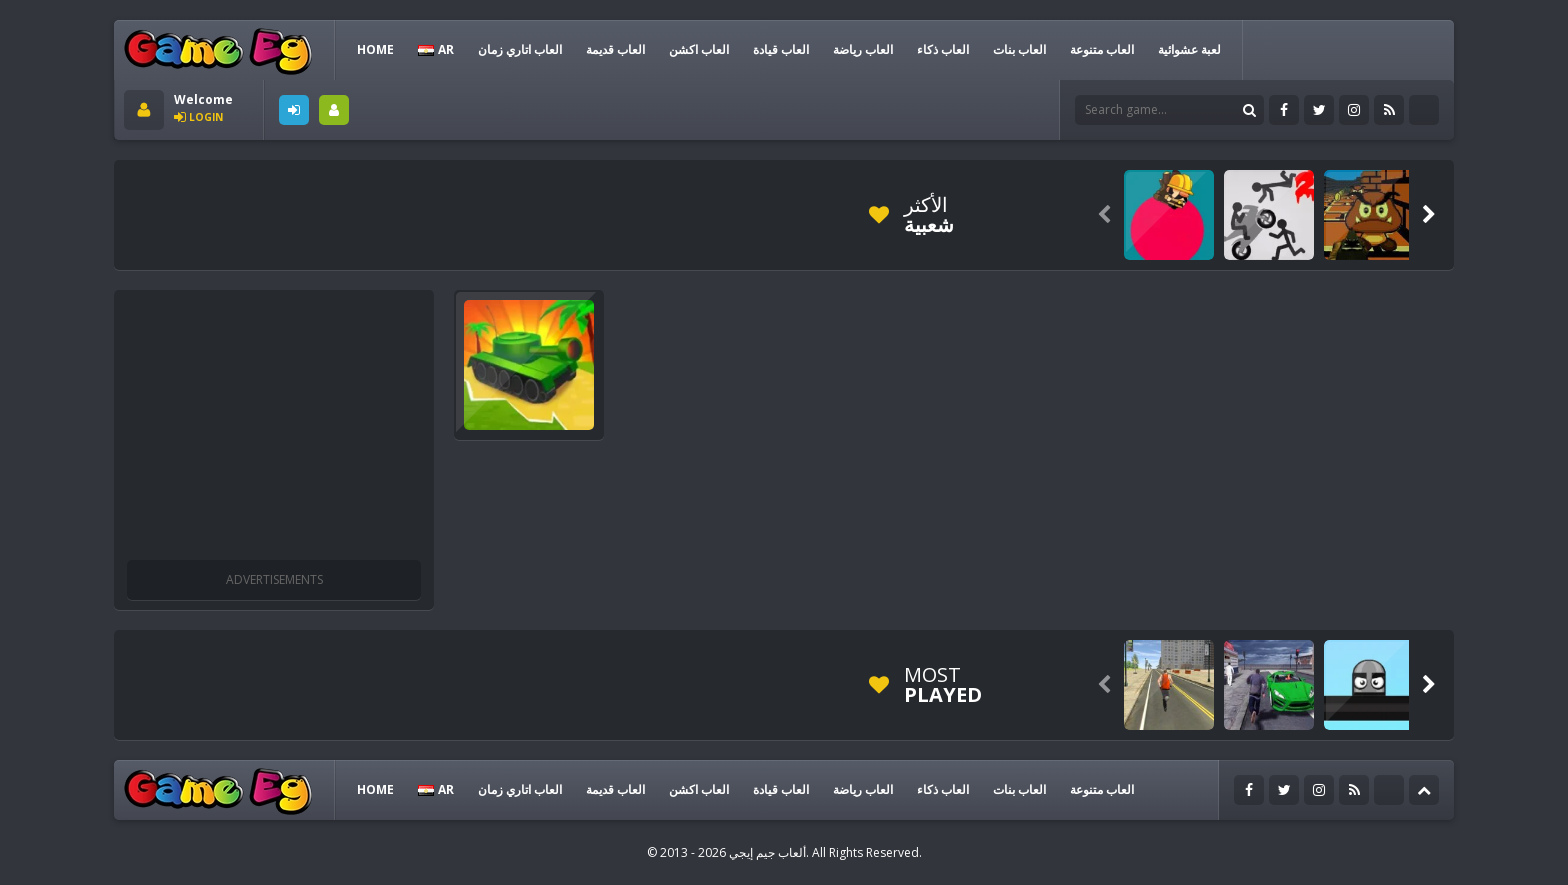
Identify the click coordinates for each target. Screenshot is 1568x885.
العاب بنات (1019, 49)
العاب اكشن (699, 49)
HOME (375, 49)
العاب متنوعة (1102, 49)
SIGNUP (334, 110)
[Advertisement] (488, 215)
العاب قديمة (615, 49)
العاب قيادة (781, 49)
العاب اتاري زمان (520, 49)
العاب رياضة (863, 49)
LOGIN (294, 110)
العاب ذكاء (943, 49)
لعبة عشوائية (1189, 49)
